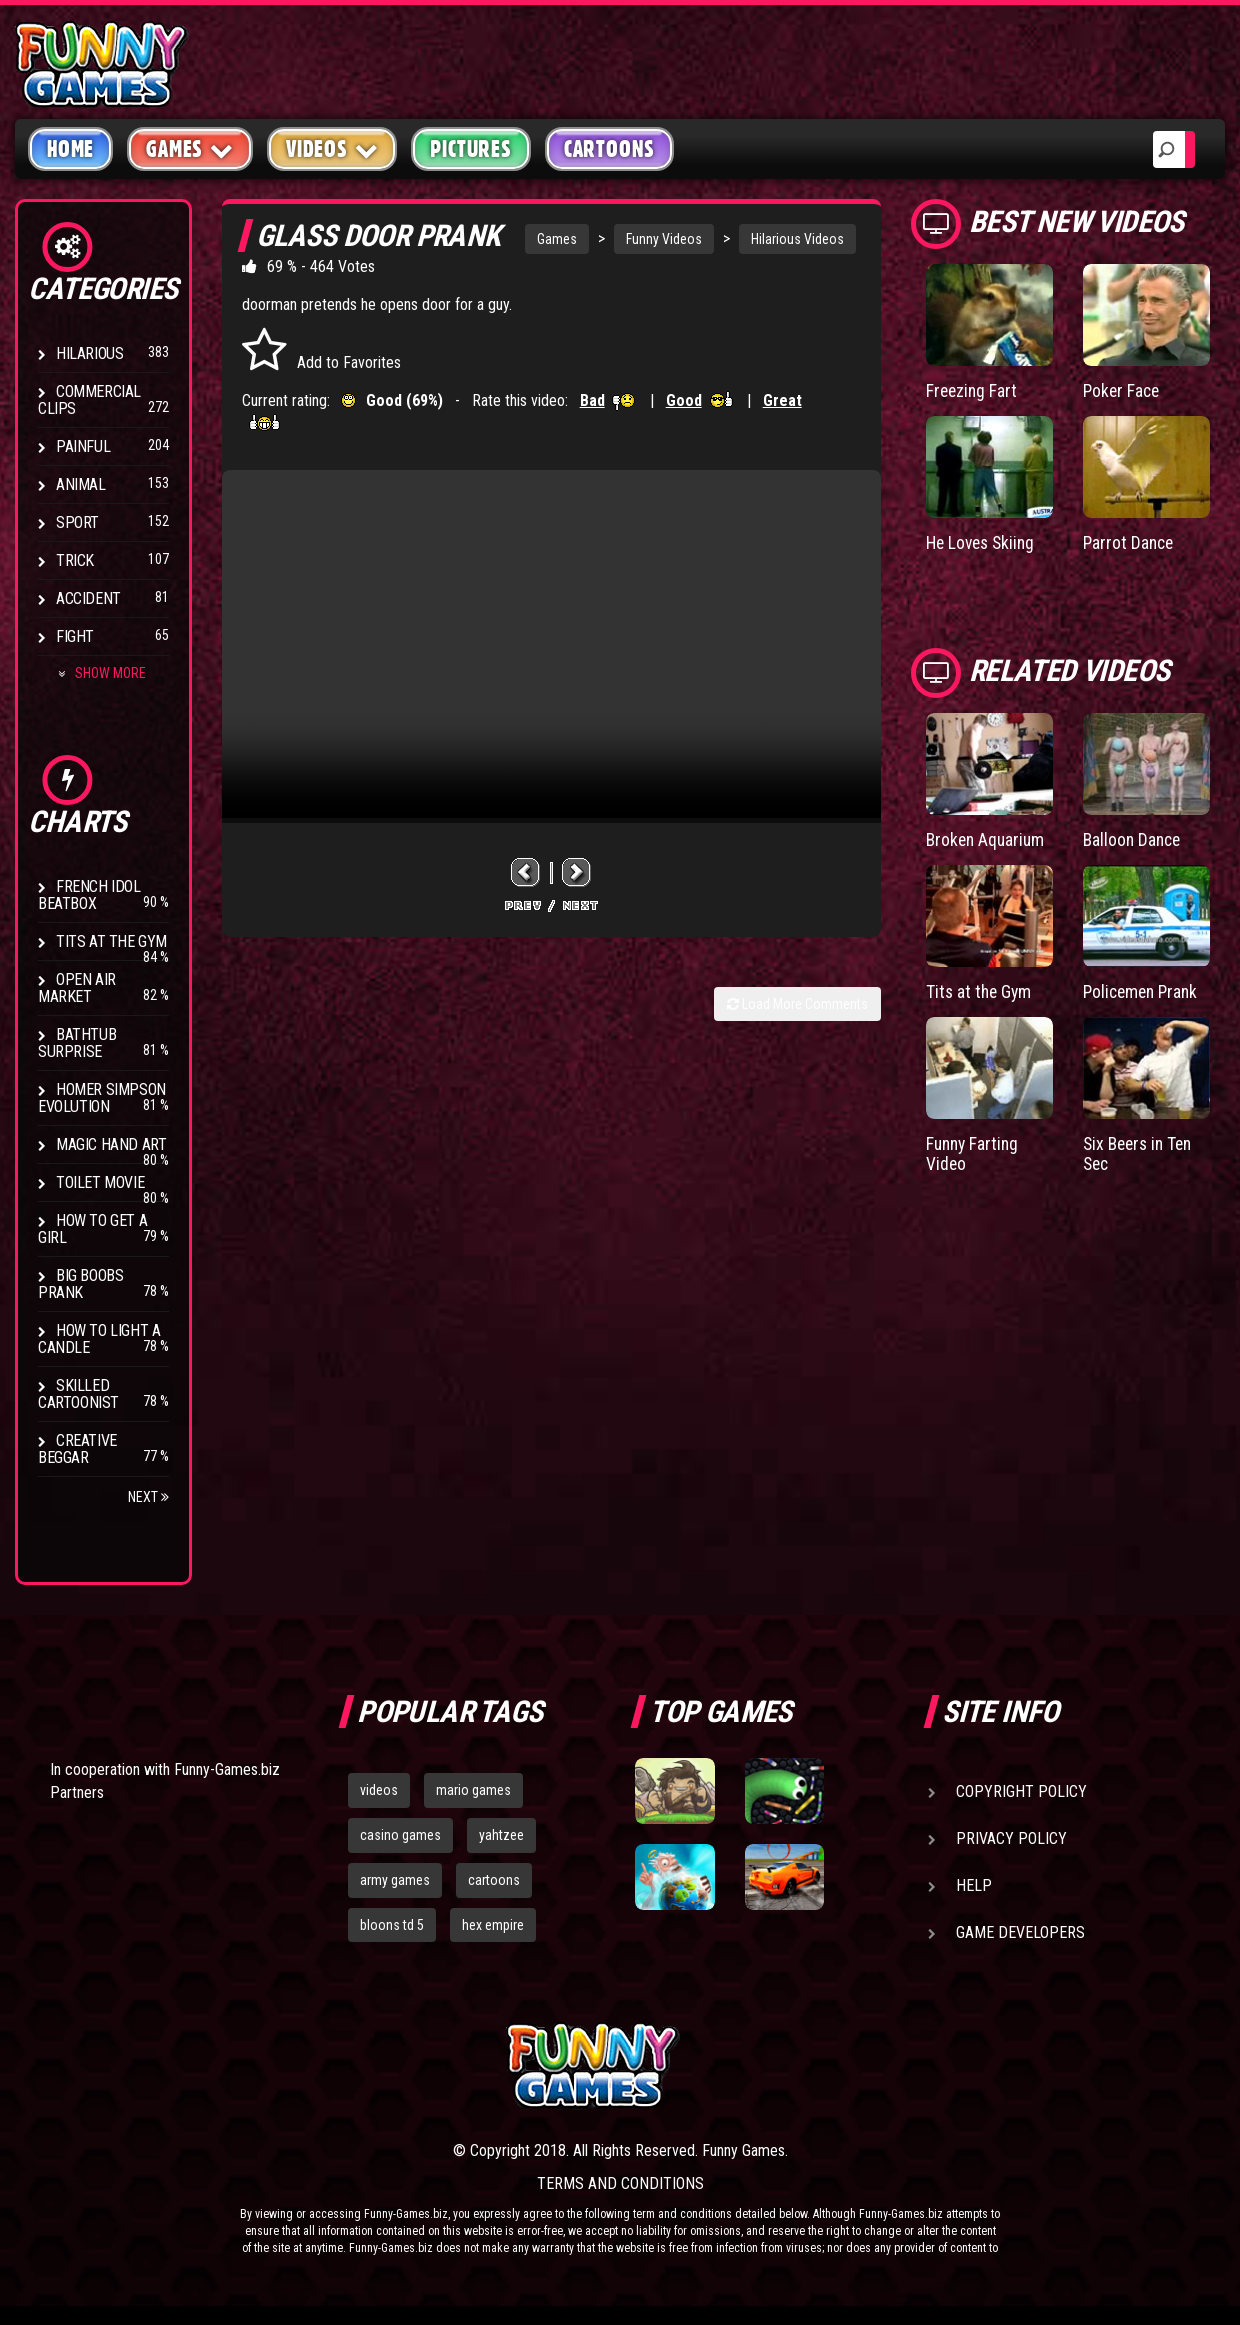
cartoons (494, 1880)
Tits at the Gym (111, 941)
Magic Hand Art (111, 1144)
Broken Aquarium (987, 838)
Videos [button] (332, 148)
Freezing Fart (973, 390)
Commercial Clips (89, 400)
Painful (83, 446)
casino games (400, 1835)
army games (395, 1880)
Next (148, 1497)
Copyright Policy (1021, 1791)
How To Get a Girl (92, 1229)
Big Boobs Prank (80, 1284)
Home (70, 149)
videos (379, 1790)
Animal (81, 484)
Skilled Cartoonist (78, 1394)
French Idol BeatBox (89, 895)
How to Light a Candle (99, 1339)
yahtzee (501, 1835)
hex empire (493, 1925)
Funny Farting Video (974, 1151)
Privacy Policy (1011, 1838)
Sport (77, 522)
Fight (75, 636)
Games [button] (190, 148)
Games (557, 239)
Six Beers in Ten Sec (1141, 1151)
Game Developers (1020, 1932)
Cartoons (609, 149)
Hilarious (89, 353)
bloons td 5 (392, 1925)
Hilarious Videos (797, 239)
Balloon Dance (1134, 838)
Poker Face (1123, 390)
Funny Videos (664, 239)
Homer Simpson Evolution (102, 1098)
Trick (75, 560)
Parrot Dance (1130, 541)
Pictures (470, 149)
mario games (473, 1790)
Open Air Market (77, 988)
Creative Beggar (77, 1449)
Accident (88, 598)
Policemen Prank (1143, 989)
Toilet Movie (100, 1182)
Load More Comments (797, 1004)
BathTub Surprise (77, 1043)
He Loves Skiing (983, 541)
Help (974, 1885)
